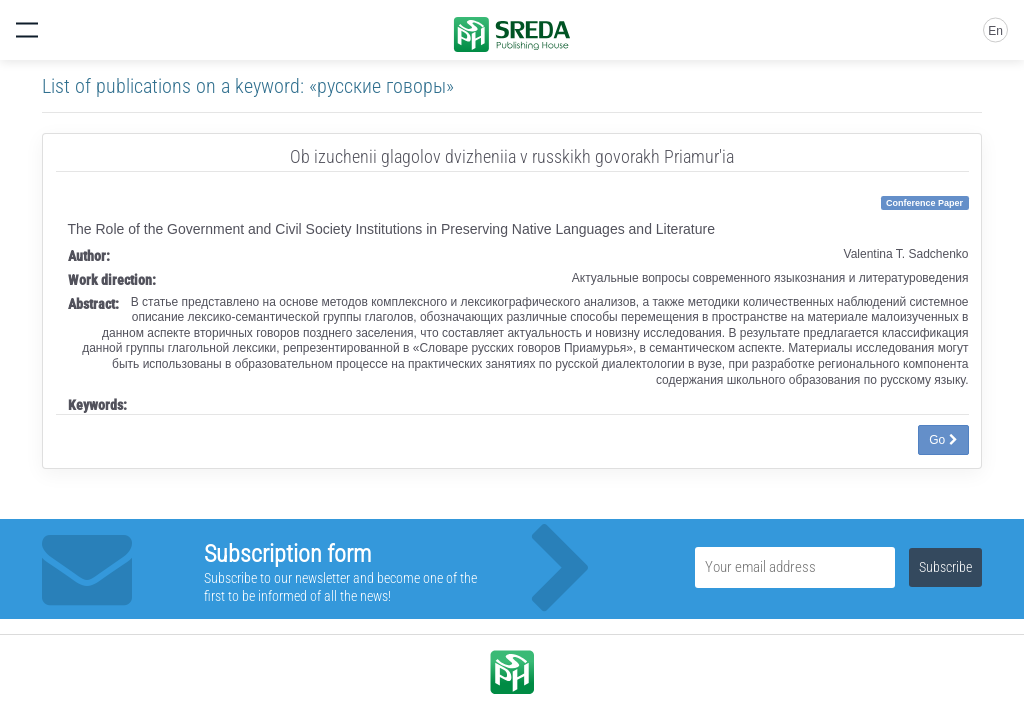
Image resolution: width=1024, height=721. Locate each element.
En (995, 31)
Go (943, 440)
